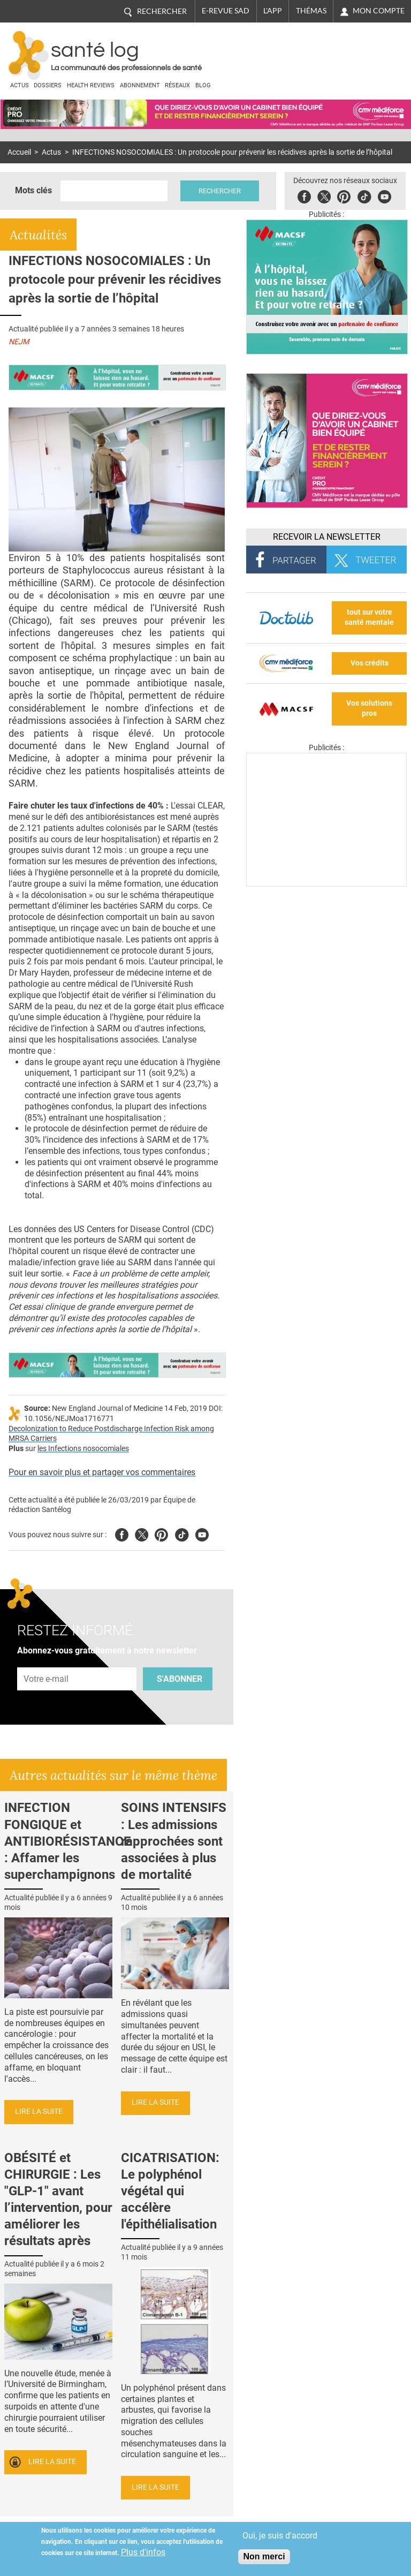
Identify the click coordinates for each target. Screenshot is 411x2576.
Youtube (202, 1533)
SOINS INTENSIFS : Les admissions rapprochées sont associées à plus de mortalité (173, 1841)
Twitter (324, 195)
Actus (19, 85)
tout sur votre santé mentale (369, 617)
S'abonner (179, 1679)
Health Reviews (91, 85)
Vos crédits (370, 663)
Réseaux (177, 85)
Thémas (311, 10)
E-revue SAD (225, 10)
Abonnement (140, 85)
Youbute (384, 195)
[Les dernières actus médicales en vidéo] (326, 884)
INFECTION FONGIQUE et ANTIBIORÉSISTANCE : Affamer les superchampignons (67, 1841)
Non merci (264, 2556)
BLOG (203, 85)
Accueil (19, 152)
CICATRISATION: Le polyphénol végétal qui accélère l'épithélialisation (170, 2191)
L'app (272, 10)
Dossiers (48, 85)
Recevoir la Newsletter (326, 537)
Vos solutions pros (369, 708)
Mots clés (33, 190)
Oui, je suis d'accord (279, 2535)
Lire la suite (39, 2111)
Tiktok (364, 195)
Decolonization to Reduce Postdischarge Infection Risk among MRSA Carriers (111, 1434)
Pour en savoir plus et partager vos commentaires (102, 1472)
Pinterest (344, 195)
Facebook (304, 195)
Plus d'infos (143, 2552)
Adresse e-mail (46, 1662)
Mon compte (379, 10)
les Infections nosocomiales (83, 1448)
